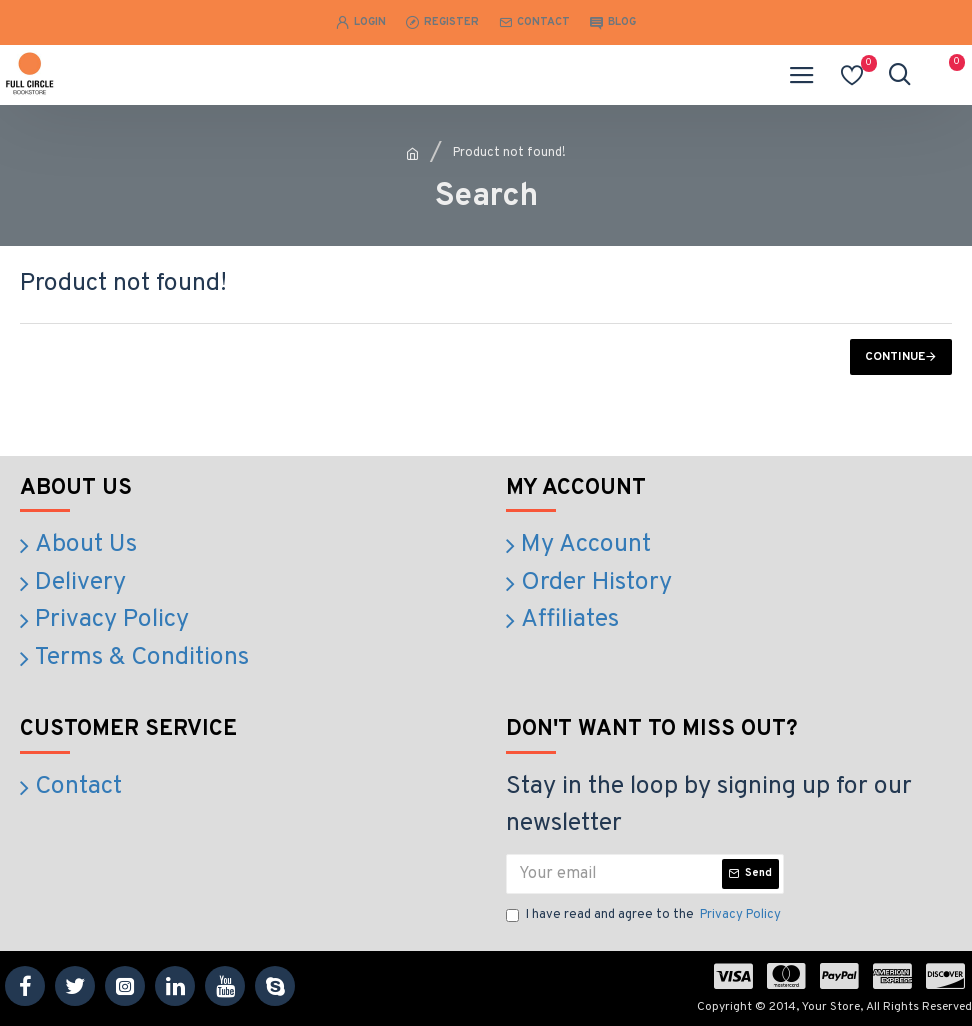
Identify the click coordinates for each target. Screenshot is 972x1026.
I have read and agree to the (645, 916)
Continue (895, 357)
